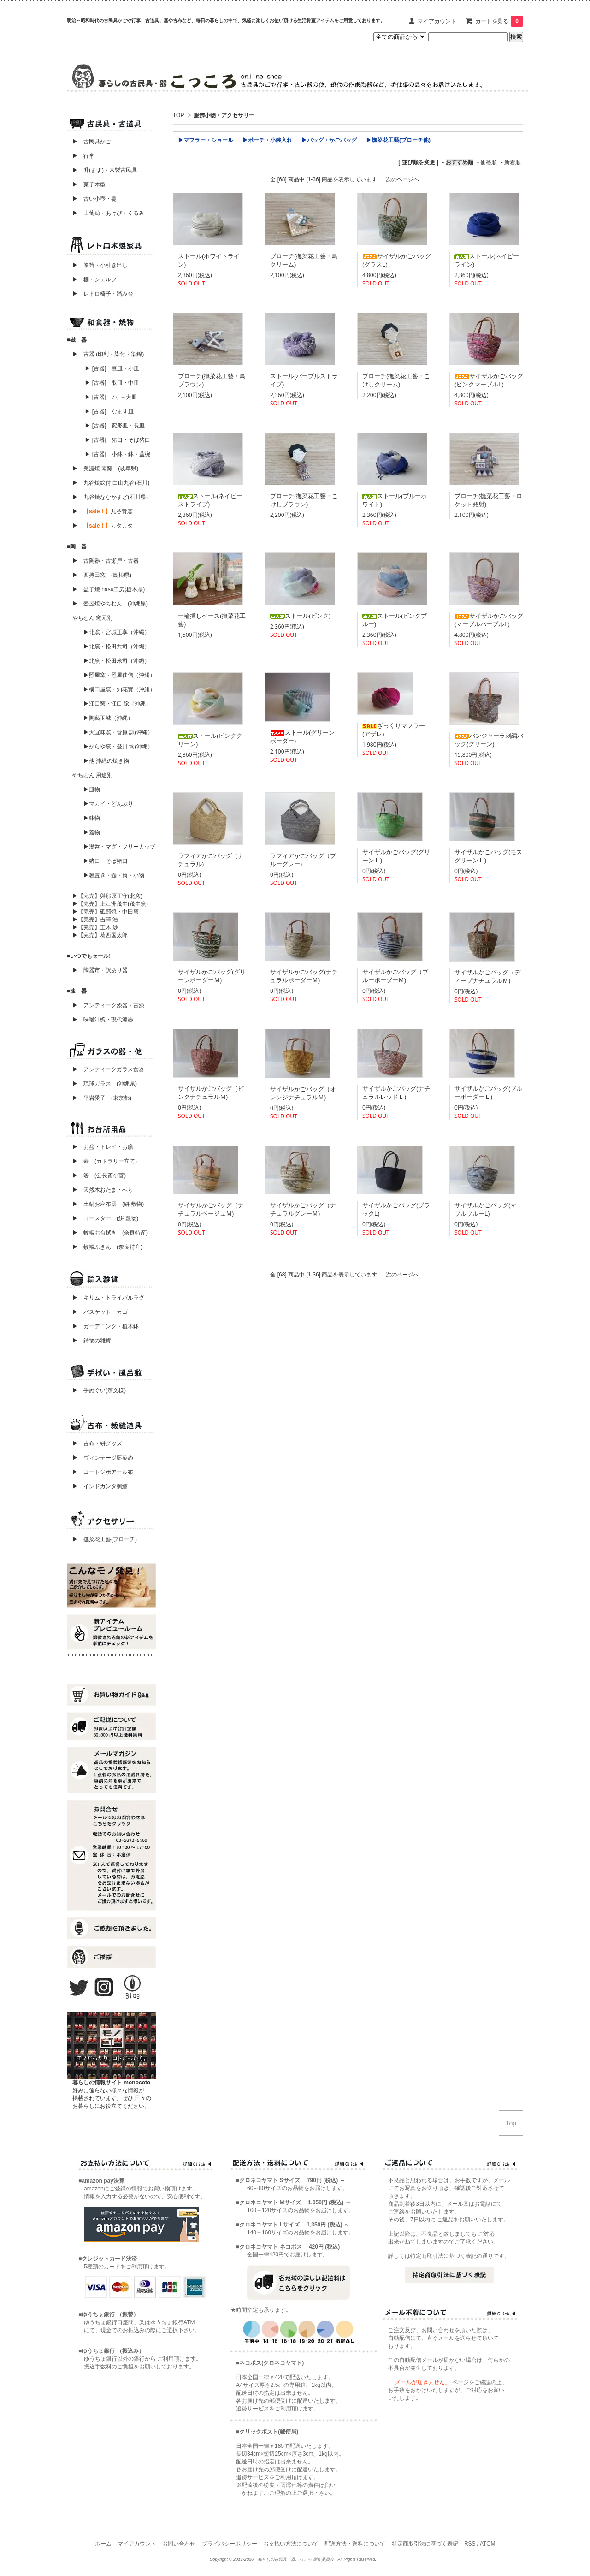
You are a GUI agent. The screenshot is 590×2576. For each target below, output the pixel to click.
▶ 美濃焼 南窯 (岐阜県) (105, 468)
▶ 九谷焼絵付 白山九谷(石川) (108, 483)
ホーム (103, 2543)
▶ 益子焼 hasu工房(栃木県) (108, 589)
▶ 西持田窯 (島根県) (101, 575)
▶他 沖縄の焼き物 (106, 761)
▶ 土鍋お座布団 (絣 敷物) (108, 1204)
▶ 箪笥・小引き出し (100, 265)
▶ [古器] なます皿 (109, 411)
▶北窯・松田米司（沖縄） (116, 661)
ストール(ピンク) (300, 615)
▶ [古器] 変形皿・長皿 (115, 425)
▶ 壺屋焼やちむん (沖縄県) (110, 603)
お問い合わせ (178, 2543)
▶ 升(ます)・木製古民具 (102, 170)
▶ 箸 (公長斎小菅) (99, 1175)
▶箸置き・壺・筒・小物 (113, 875)
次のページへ (402, 179)
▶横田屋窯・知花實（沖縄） (119, 689)
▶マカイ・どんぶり (108, 804)
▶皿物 (91, 789)
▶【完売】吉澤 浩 (98, 919)
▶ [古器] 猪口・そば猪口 (117, 440)
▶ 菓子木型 (86, 184)
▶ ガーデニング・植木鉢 (103, 1326)
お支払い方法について (291, 2543)
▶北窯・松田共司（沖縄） (116, 646)
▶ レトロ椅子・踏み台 (102, 294)
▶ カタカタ (102, 525)
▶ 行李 (80, 156)
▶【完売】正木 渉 (95, 927)
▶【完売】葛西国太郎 (100, 935)
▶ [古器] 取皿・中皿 (112, 383)
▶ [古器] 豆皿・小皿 (112, 368)
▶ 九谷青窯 (102, 511)
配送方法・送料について (354, 2543)
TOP (178, 115)
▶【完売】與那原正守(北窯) (107, 896)
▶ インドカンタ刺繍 (97, 1486)
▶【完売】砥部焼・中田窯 (105, 911)
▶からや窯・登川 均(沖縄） (118, 746)
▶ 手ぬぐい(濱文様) (99, 1390)
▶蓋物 (91, 832)
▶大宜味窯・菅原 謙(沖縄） (118, 732)
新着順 (512, 162)
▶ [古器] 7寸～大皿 (111, 397)
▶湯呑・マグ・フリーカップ (119, 846)
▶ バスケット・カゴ (100, 1312)
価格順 (488, 162)
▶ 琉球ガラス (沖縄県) (104, 1083)
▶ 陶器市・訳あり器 (100, 970)
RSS (470, 2543)
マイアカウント (437, 21)
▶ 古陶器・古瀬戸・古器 (105, 561)
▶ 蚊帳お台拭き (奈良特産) (110, 1232)
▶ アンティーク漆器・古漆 (108, 1005)
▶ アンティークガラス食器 (108, 1069)
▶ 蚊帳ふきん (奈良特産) (107, 1247)
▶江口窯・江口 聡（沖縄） (117, 703)
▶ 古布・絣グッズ (94, 1443)
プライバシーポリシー (229, 2543)
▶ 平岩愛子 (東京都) (101, 1098)
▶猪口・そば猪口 (105, 861)
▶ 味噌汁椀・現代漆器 (102, 1019)
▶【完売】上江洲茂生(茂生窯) (110, 904)
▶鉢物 (91, 818)
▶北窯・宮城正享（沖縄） (116, 632)
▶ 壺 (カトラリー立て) (104, 1161)
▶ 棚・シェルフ (94, 279)
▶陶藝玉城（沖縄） (108, 718)
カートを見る (499, 21)
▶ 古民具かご (89, 141)
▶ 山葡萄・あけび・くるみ (105, 213)
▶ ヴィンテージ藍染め (100, 1457)
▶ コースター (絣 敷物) (105, 1218)
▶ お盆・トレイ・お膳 (102, 1147)
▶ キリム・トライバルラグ (108, 1297)
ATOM (488, 2543)
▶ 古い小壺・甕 (94, 199)
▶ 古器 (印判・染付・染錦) (108, 354)
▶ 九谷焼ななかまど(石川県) (110, 497)
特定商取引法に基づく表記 (425, 2543)
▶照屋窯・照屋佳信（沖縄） (119, 675)
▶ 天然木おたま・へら (102, 1190)
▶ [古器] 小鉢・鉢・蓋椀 (117, 454)
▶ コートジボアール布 (100, 1472)
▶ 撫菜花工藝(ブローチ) (102, 1539)
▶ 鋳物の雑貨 (91, 1340)
